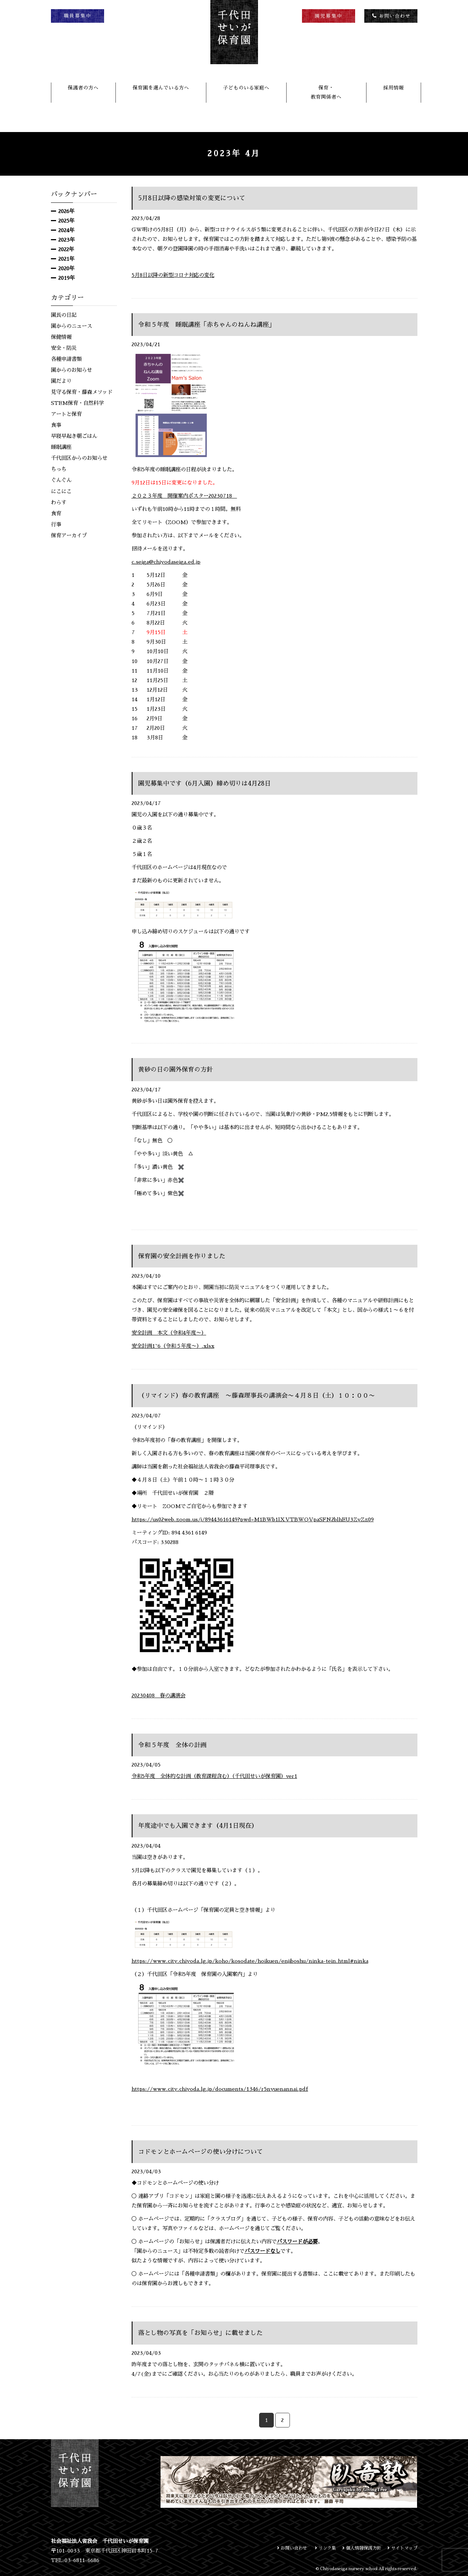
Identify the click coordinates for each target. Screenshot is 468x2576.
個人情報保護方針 (357, 2548)
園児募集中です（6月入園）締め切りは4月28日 (208, 783)
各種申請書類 (66, 359)
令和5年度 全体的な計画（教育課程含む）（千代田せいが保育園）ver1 (214, 1776)
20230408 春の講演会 (158, 1695)
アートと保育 (66, 414)
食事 (56, 425)
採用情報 (393, 87)
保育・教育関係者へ (326, 92)
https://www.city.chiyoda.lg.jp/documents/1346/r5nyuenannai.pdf (220, 2089)
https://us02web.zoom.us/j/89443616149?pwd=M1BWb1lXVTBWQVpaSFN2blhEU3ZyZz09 (253, 1519)
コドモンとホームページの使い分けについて (204, 2151)
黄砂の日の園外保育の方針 (177, 1069)
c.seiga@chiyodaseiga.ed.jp (166, 561)
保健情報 (61, 337)
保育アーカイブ (69, 535)
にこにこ (61, 491)
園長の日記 (64, 315)
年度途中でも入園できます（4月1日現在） (201, 1825)
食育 (56, 513)
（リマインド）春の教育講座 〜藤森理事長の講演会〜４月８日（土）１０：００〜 (263, 1395)
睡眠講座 (61, 447)
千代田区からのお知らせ (79, 458)
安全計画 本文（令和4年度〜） (169, 1332)
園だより (61, 381)
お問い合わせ (284, 2548)
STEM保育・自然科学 (77, 403)
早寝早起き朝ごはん (74, 436)
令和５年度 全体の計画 (174, 1745)
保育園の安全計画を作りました (184, 1256)
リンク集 (318, 2548)
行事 (56, 524)
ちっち (58, 469)
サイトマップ (401, 2548)
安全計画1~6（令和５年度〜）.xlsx (173, 1346)
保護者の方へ (83, 87)
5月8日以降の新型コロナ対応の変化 (173, 275)
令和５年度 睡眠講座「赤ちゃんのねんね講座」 (210, 324)
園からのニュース (71, 326)
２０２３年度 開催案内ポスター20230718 (184, 495)
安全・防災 (64, 348)
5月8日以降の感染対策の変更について (194, 198)
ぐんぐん (61, 480)
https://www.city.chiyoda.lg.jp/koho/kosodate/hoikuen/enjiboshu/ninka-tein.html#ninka (250, 1961)
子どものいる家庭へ (246, 87)
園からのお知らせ (71, 370)
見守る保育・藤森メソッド (82, 392)
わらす (58, 502)
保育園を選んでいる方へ (161, 87)
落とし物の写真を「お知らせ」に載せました (204, 2333)
